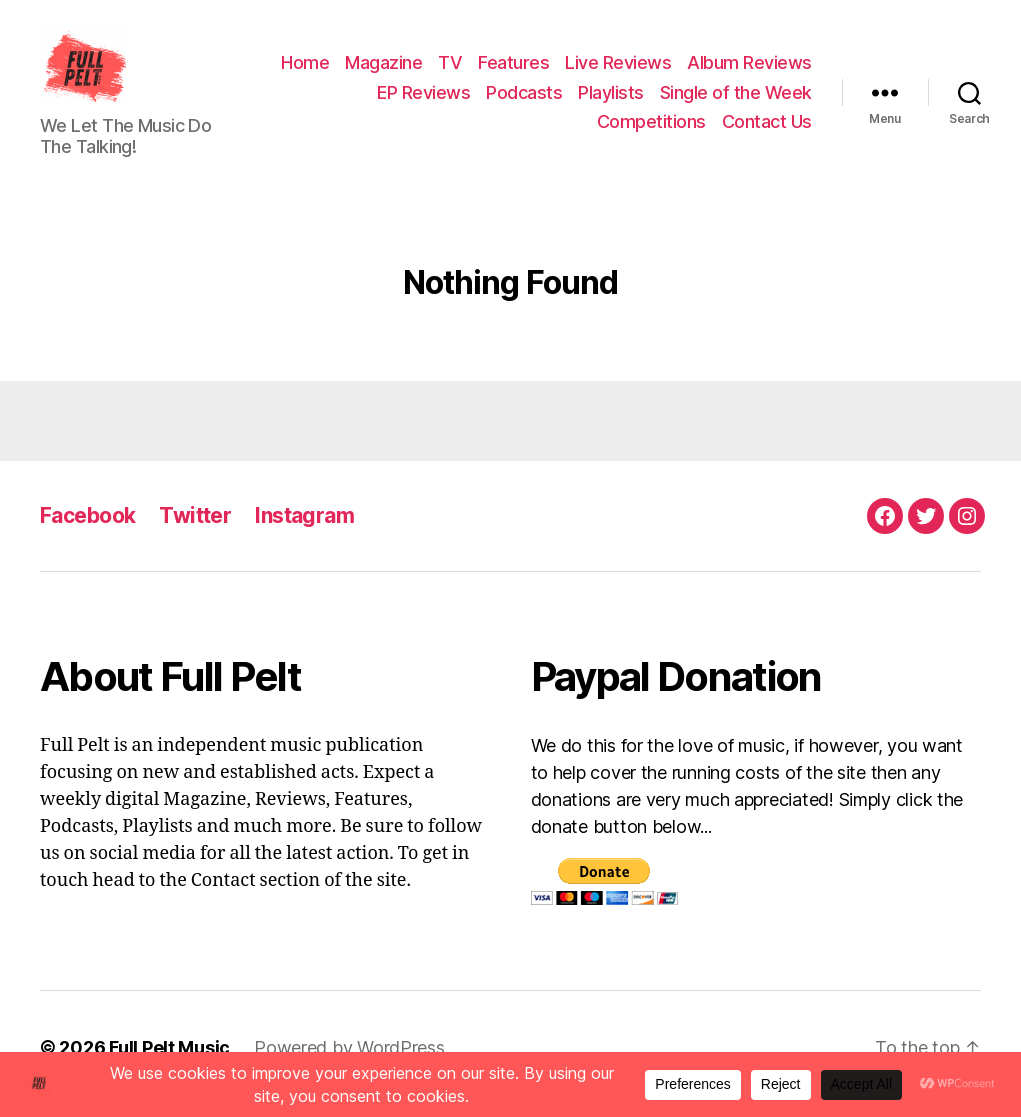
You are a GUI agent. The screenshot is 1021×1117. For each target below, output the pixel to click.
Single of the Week (505, 128)
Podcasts (692, 98)
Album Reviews (467, 98)
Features (654, 69)
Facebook (87, 528)
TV (591, 69)
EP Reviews (591, 98)
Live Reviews (759, 69)
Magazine (524, 69)
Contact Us (767, 128)
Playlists (779, 98)
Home (446, 69)
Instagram (304, 528)
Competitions (651, 128)
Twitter (195, 528)
